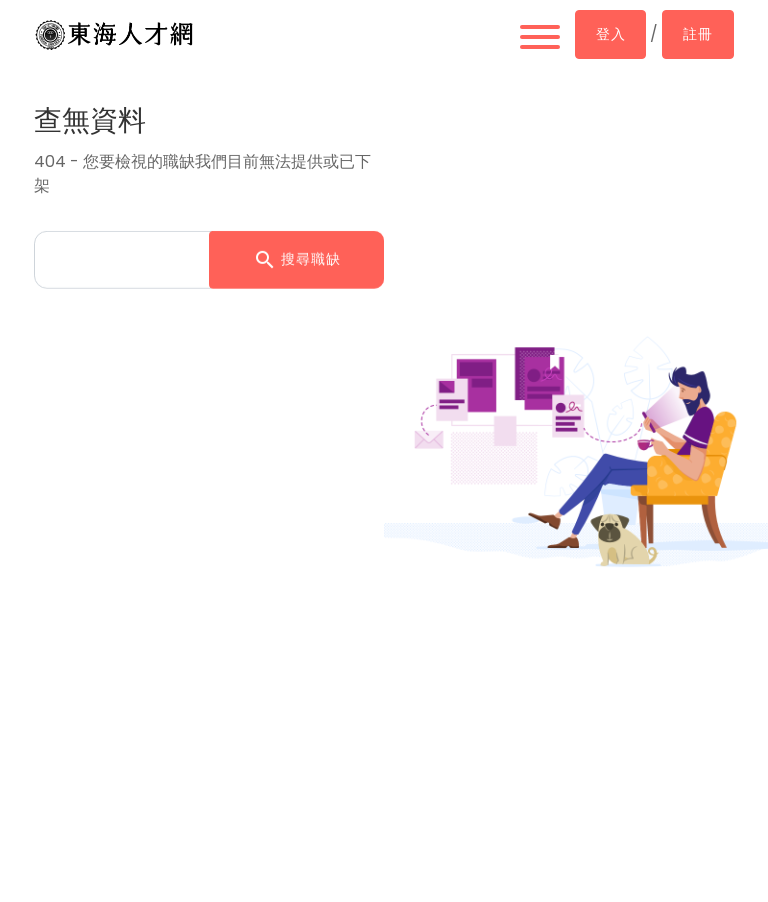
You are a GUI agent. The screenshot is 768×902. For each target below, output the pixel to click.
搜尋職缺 (297, 258)
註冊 (697, 34)
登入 (610, 34)
